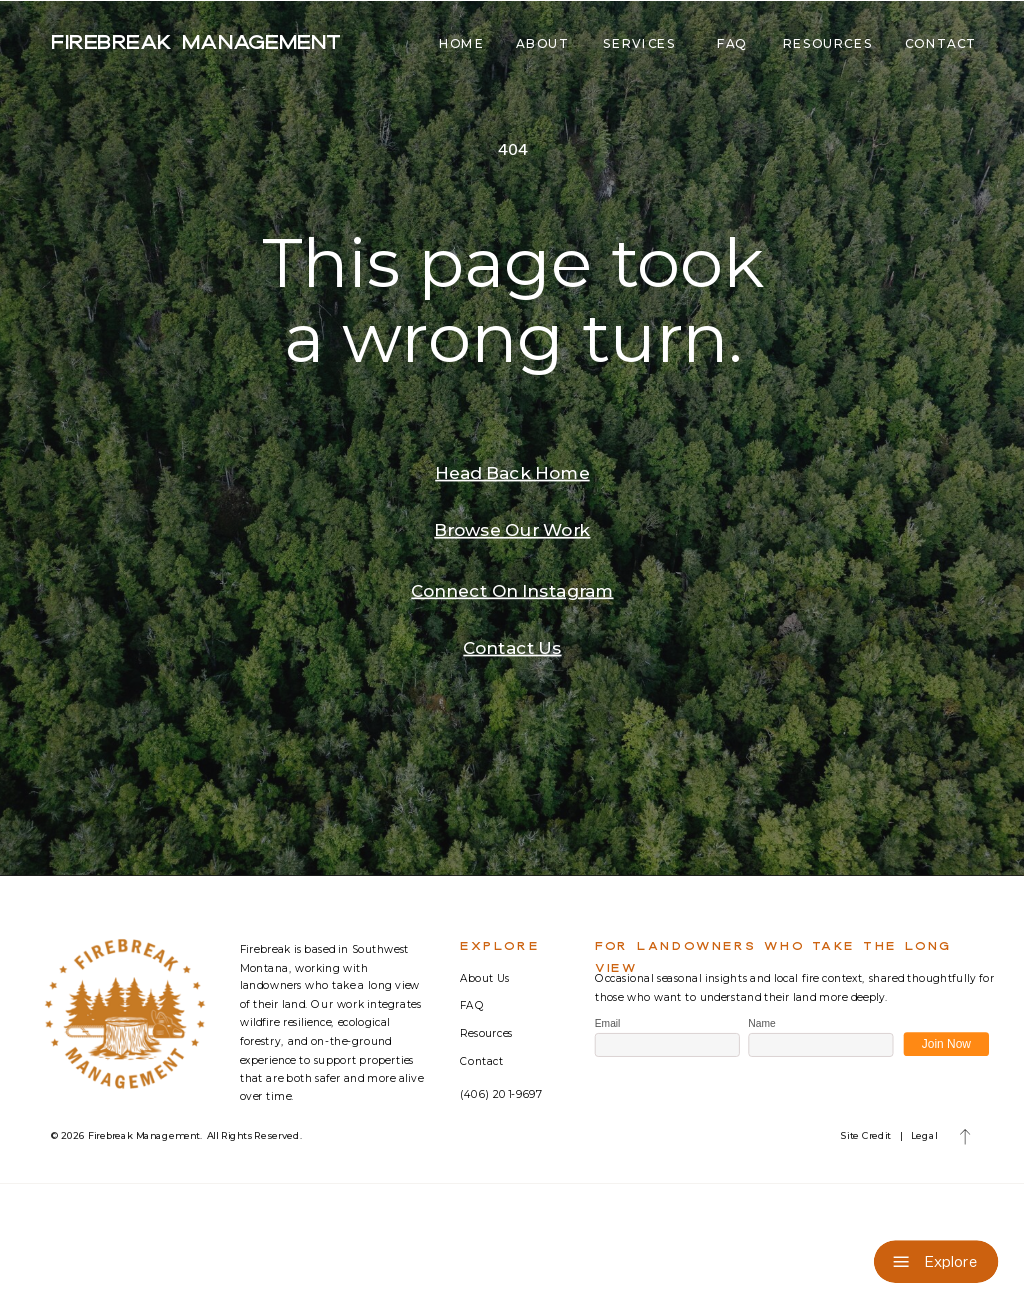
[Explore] (936, 1261)
